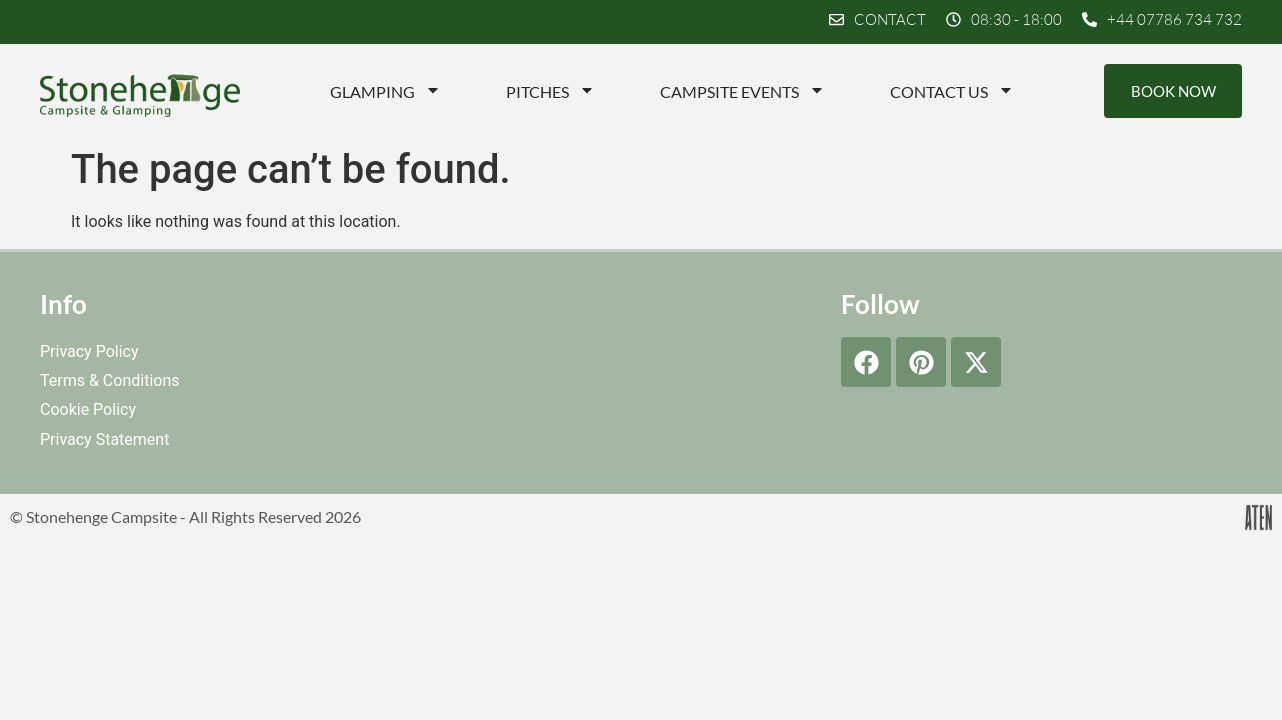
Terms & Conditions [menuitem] (110, 381)
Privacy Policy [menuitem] (89, 352)
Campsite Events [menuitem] (741, 91)
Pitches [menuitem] (549, 91)
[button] (1004, 19)
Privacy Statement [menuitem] (104, 439)
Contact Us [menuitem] (951, 91)
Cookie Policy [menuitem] (88, 410)
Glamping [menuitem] (384, 91)
